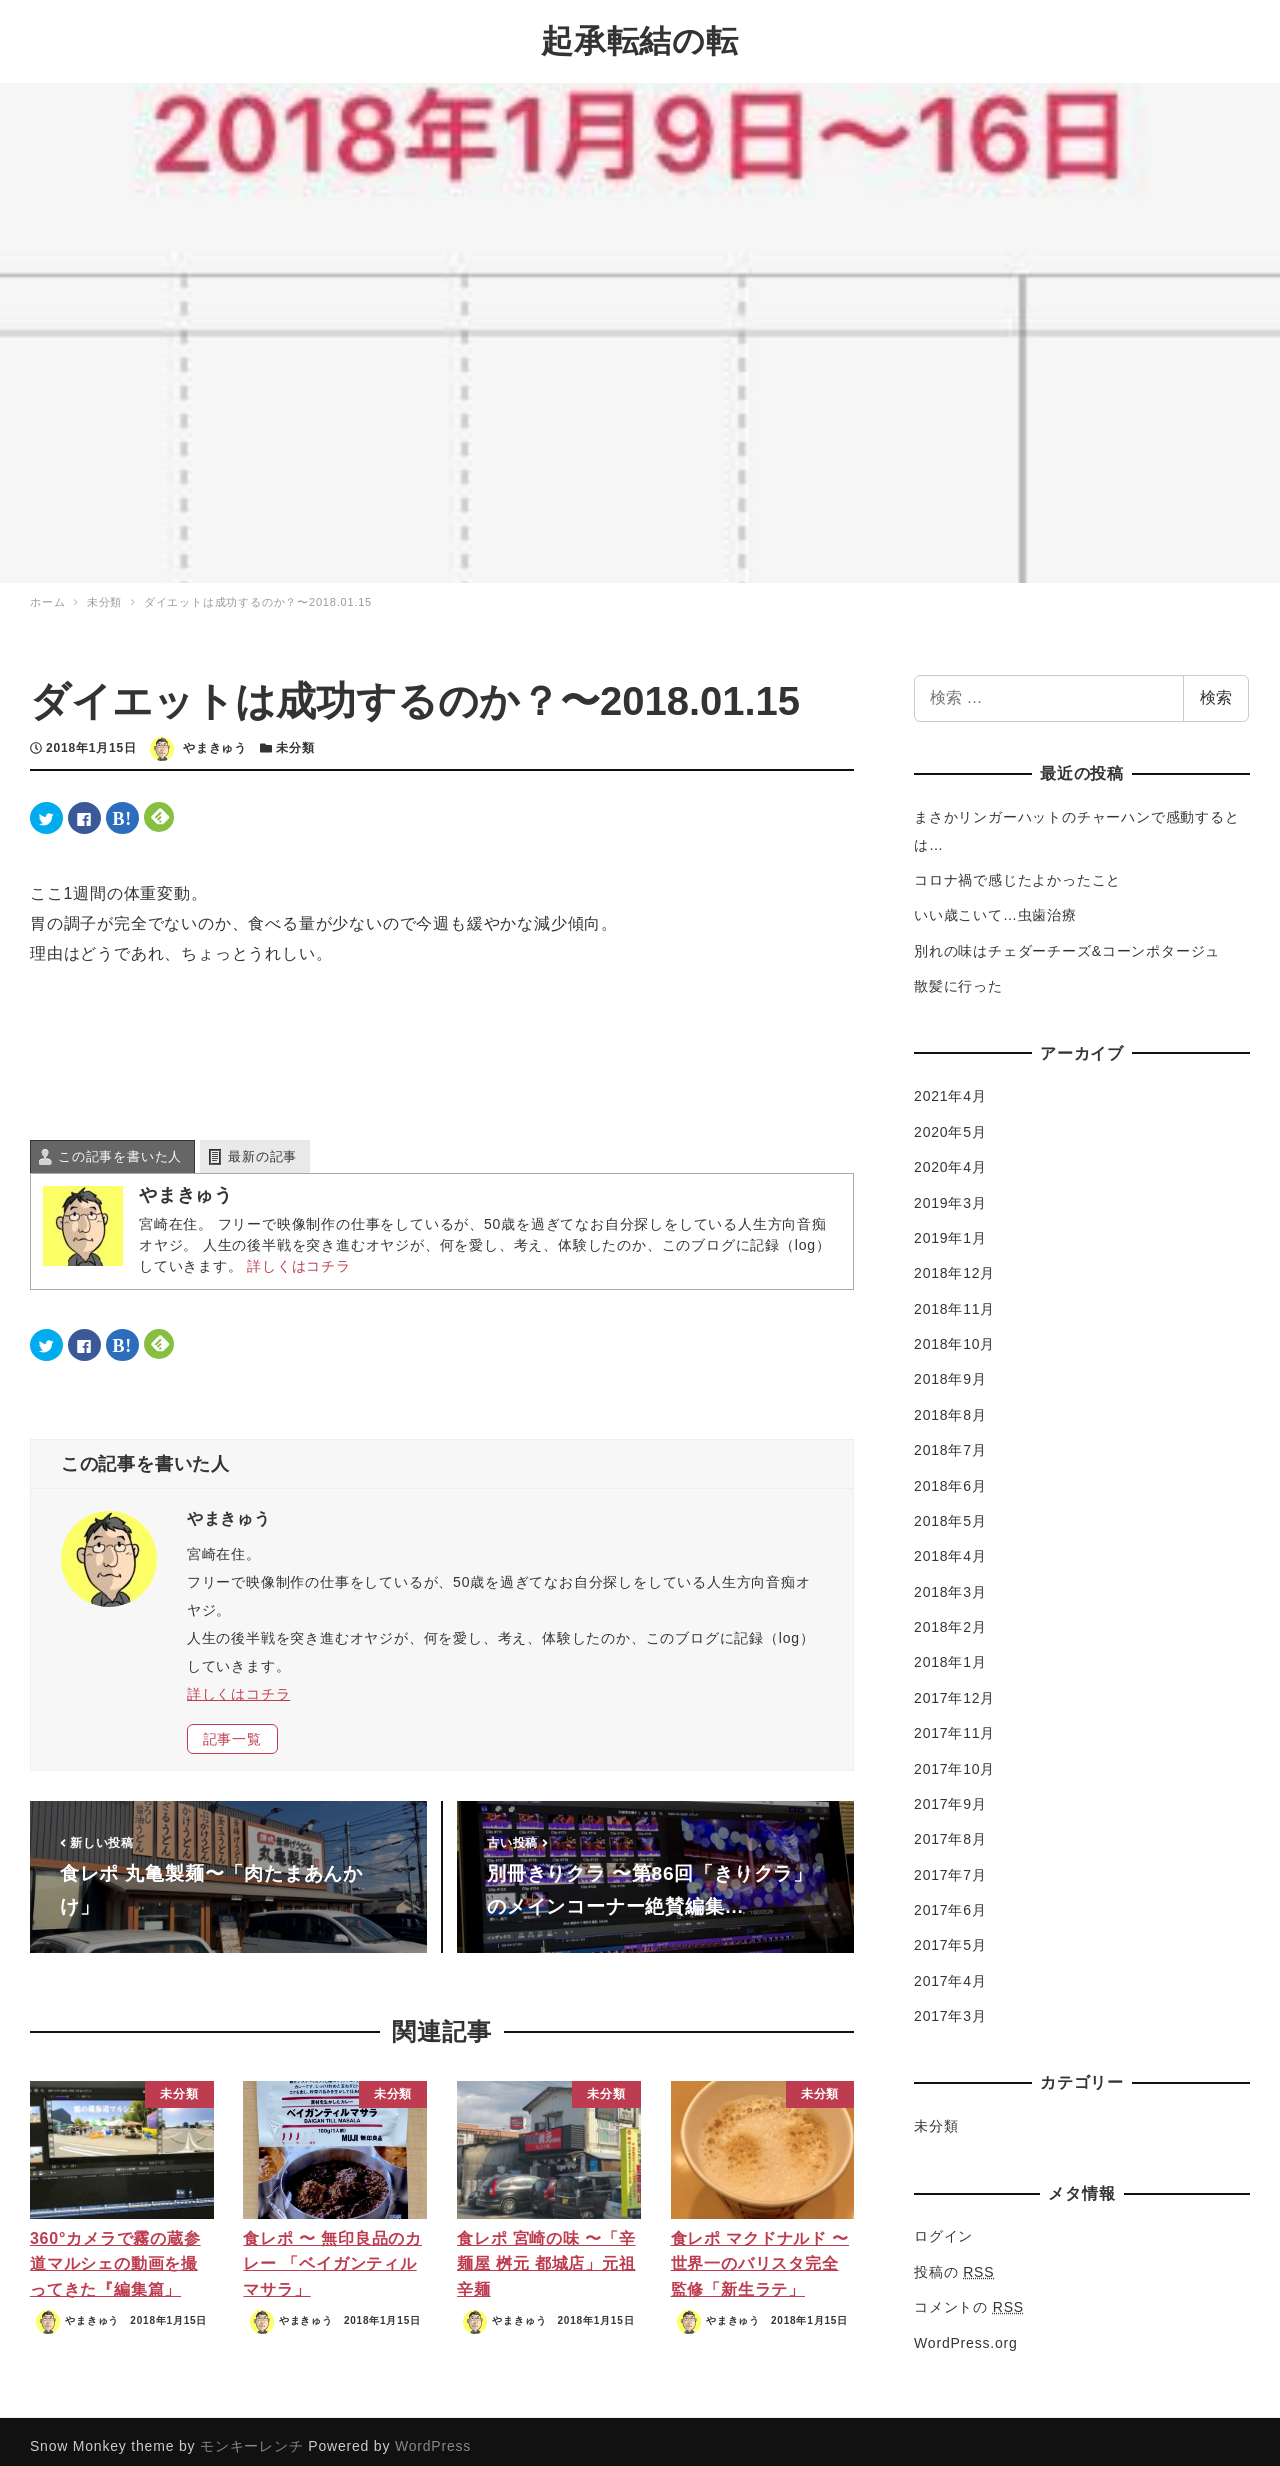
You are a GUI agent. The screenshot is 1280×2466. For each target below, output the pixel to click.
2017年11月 (954, 1723)
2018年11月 (954, 1298)
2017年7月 (950, 1864)
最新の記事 (262, 1146)
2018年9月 (950, 1369)
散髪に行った (958, 976)
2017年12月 (954, 1688)
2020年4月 (950, 1157)
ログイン (943, 2226)
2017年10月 (954, 1758)
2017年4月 (950, 1971)
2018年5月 (950, 1511)
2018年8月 (950, 1405)
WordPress (433, 2436)
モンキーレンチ (252, 2436)
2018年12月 (954, 1263)
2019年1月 (950, 1228)
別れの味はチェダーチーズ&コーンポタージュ (1067, 941)
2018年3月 (950, 1581)
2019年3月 (950, 1192)
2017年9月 (950, 1794)
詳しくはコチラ (299, 1256)
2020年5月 (950, 1122)
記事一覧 (232, 1729)
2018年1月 (950, 1652)
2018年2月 (950, 1617)
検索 (1216, 687)
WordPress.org (966, 2332)
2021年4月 (950, 1086)
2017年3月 (950, 2006)
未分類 (295, 738)
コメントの (969, 2297)
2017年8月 (950, 1829)
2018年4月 (950, 1546)
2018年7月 (950, 1440)
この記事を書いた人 (120, 1146)
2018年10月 (954, 1334)
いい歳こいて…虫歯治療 (995, 905)
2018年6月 (950, 1475)
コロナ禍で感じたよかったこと (1017, 870)
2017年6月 (950, 1900)
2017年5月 (950, 1935)
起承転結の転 (640, 36)
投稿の (954, 2262)
